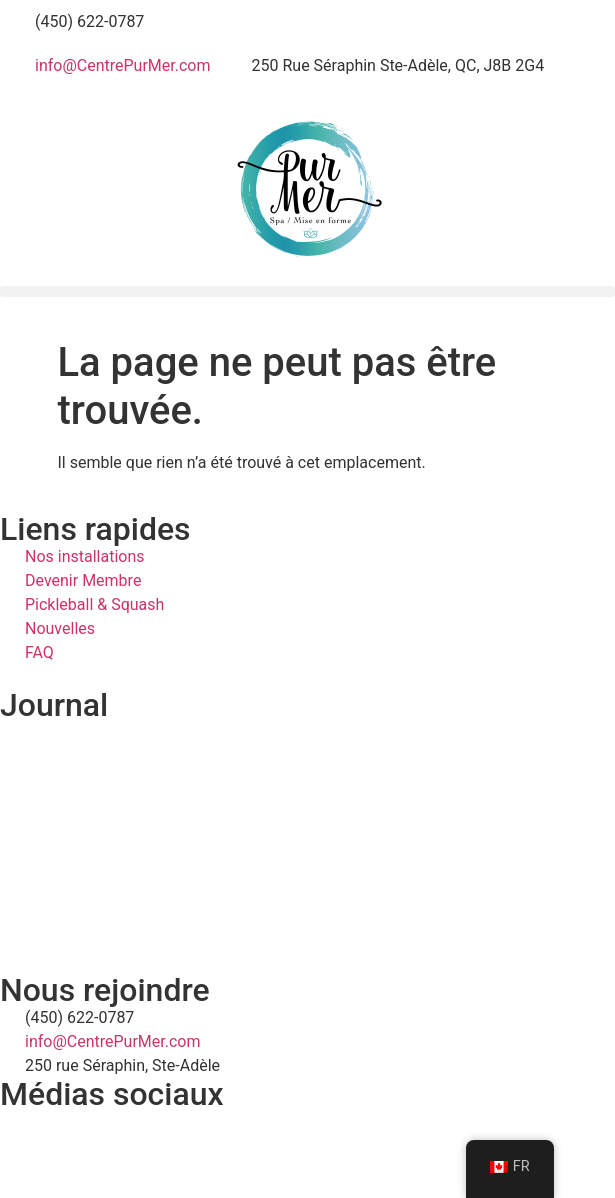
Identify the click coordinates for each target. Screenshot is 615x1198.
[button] (307, 291)
